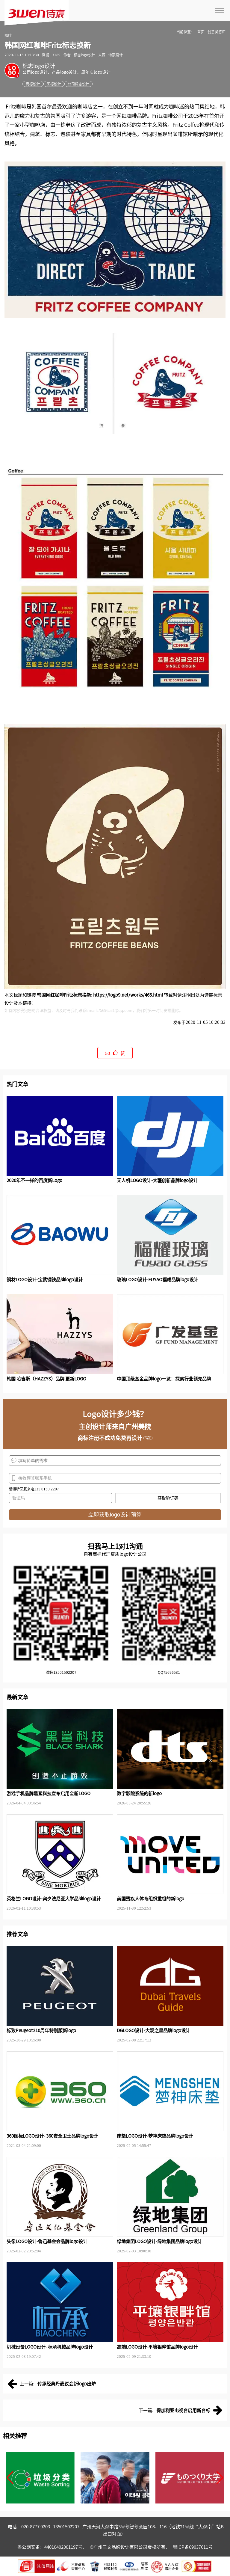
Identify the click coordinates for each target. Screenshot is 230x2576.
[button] (10, 2477)
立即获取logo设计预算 (115, 1515)
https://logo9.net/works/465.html (128, 995)
